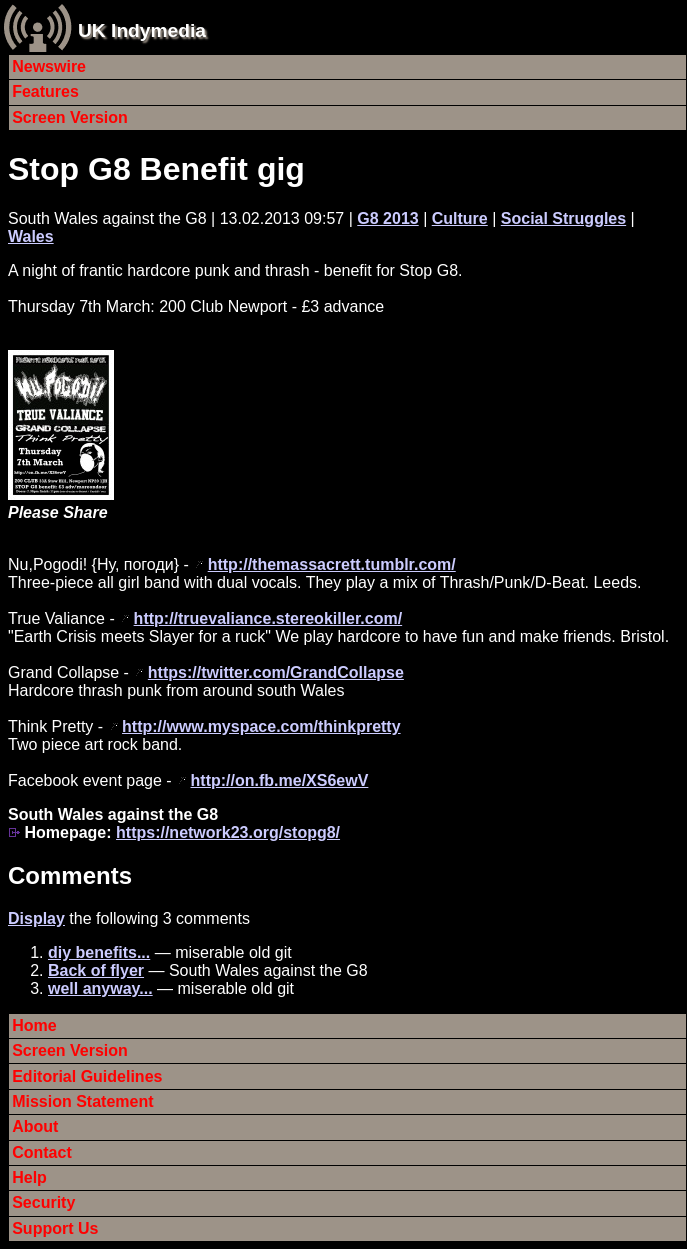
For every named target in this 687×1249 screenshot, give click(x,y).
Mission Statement (82, 1101)
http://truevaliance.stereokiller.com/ (268, 618)
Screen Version (70, 117)
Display (36, 918)
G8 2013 (387, 218)
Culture (460, 218)
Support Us (55, 1228)
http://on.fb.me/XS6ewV (280, 780)
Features (45, 91)
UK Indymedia (142, 30)
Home (34, 1025)
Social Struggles (563, 218)
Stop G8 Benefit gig (156, 169)
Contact (42, 1152)
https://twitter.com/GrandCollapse (276, 672)
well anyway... (100, 988)
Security (43, 1202)
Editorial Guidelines (87, 1076)
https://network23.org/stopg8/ (228, 832)
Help (29, 1177)
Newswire (49, 66)
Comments (70, 875)
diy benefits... (99, 952)
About (35, 1126)
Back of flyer (96, 970)
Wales (31, 236)
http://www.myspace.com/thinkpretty (261, 726)
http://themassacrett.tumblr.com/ (332, 564)
